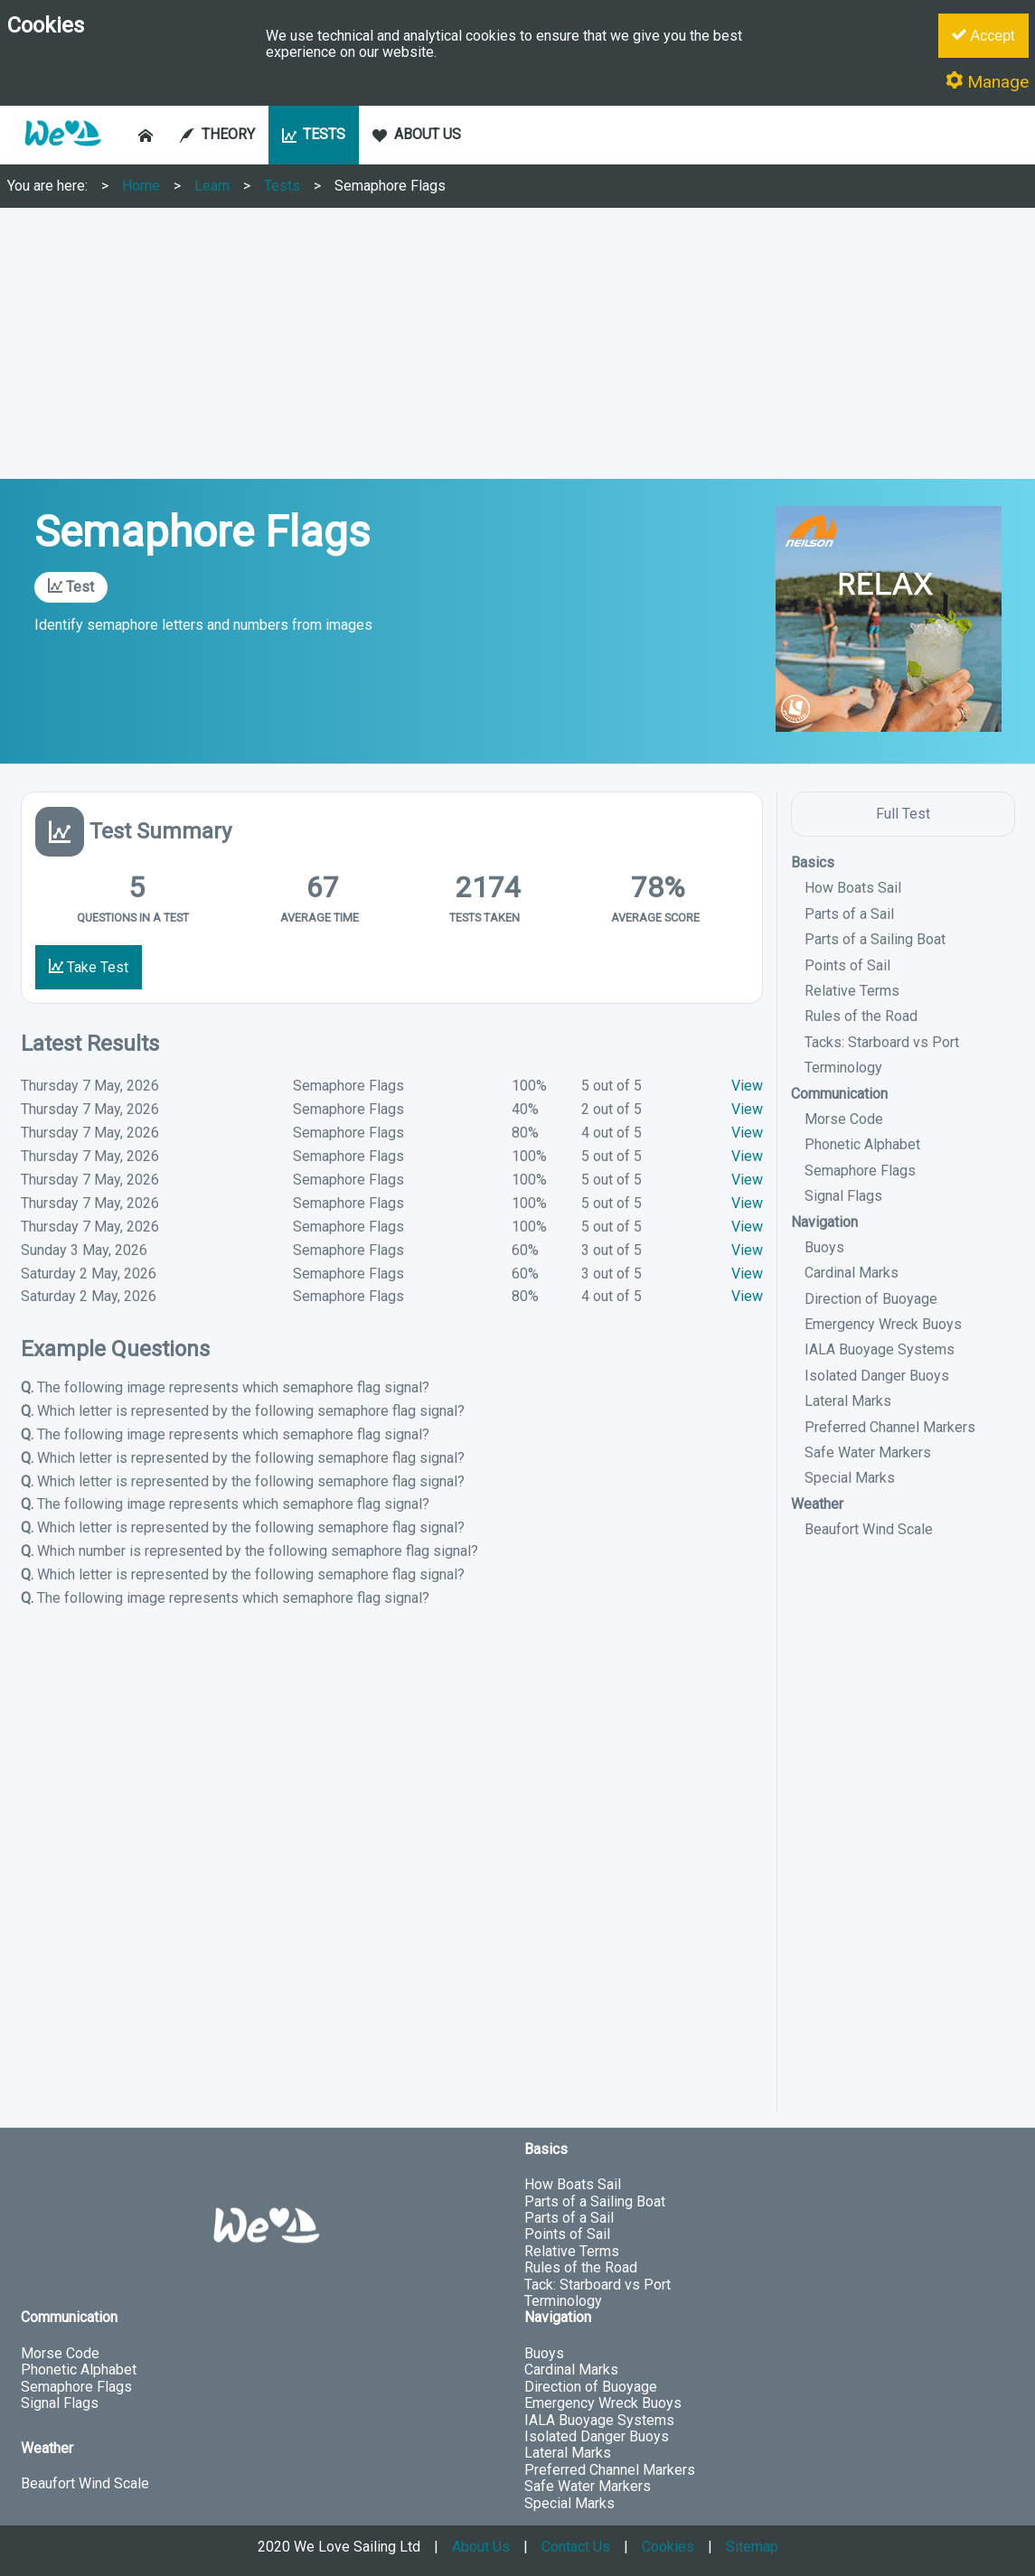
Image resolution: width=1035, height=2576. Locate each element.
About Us (481, 2546)
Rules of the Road (860, 1016)
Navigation (824, 1222)
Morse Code (843, 1119)
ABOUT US (416, 134)
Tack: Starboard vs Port (597, 2284)
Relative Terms (851, 990)
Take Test (88, 967)
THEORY (217, 134)
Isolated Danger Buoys (876, 1375)
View (747, 1085)
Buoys (824, 1247)
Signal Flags (843, 1195)
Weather (817, 1504)
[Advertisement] (517, 343)
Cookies (668, 2546)
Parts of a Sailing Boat (875, 939)
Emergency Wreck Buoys (883, 1324)
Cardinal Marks (851, 1272)
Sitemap (752, 2546)
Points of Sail (847, 965)
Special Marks (849, 1477)
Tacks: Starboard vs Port (881, 1042)
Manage (987, 81)
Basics (812, 862)
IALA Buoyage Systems (879, 1349)
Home (141, 185)
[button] (62, 155)
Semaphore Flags (390, 185)
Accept (983, 35)
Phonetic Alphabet (862, 1144)
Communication (839, 1093)
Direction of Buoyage (870, 1298)
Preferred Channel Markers (889, 1427)
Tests (282, 185)
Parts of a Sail (849, 914)
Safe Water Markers (867, 1452)
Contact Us (575, 2546)
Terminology (843, 1067)
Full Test (903, 813)
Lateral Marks (847, 1401)
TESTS (314, 134)
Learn (212, 185)
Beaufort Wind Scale (868, 1529)
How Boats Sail (852, 887)
